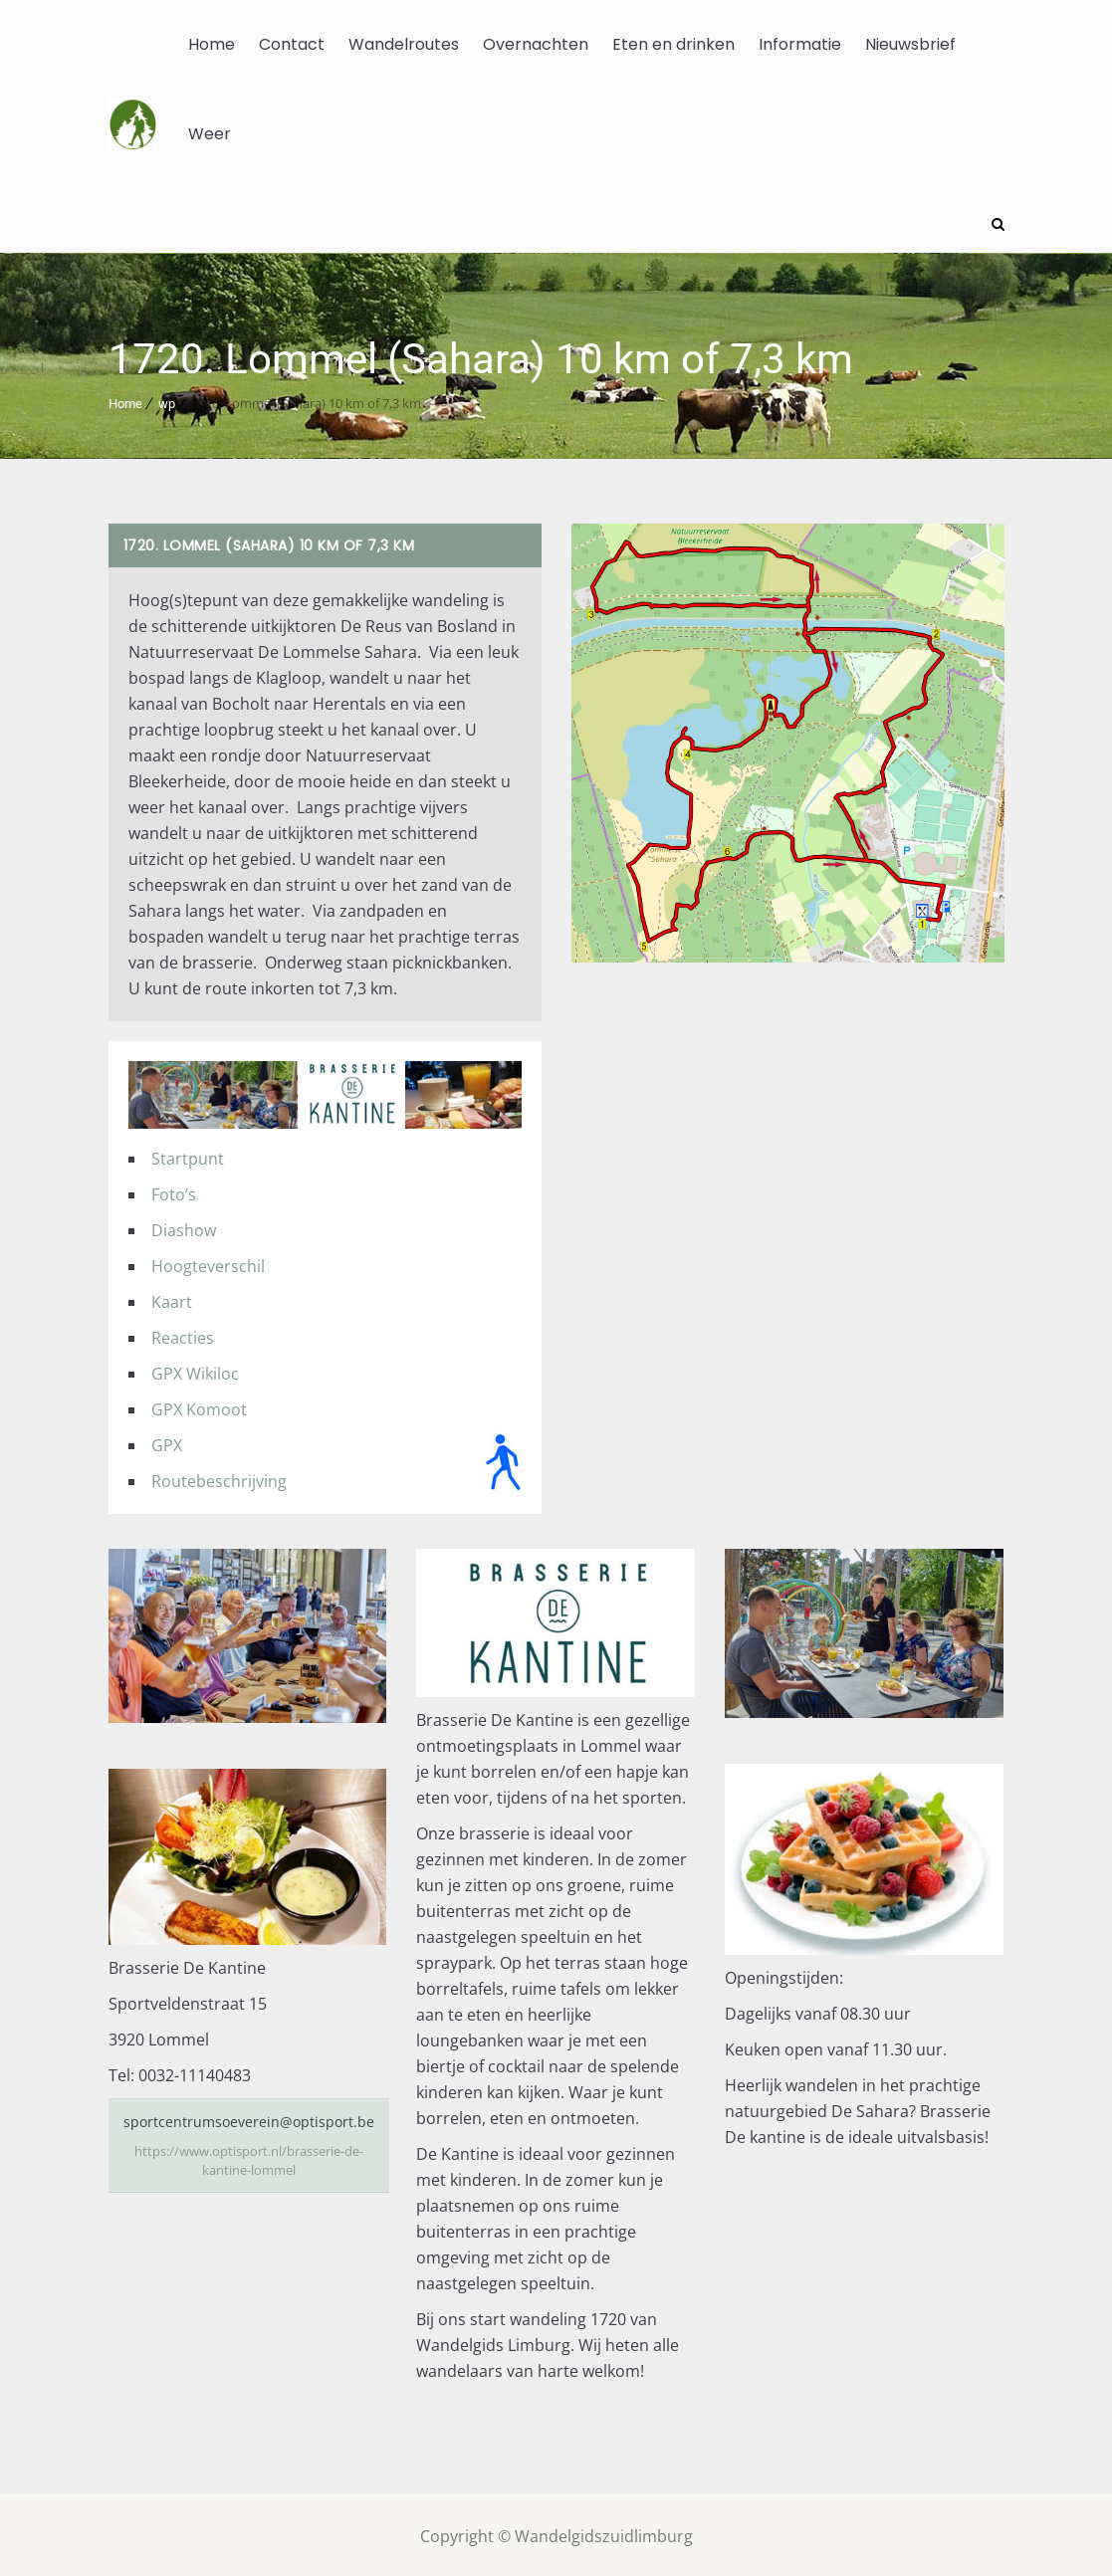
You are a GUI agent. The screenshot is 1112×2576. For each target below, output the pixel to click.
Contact (292, 44)
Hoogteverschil (208, 1261)
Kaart (171, 1297)
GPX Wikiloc (195, 1369)
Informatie (800, 44)
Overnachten (535, 44)
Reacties (182, 1333)
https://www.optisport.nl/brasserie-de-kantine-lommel (248, 2156)
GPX (166, 1440)
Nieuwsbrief (910, 44)
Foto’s (173, 1189)
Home (211, 44)
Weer (209, 133)
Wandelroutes (403, 44)
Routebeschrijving (219, 1476)
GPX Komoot (199, 1404)
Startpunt (187, 1154)
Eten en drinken (673, 44)
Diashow (183, 1225)
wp (166, 399)
